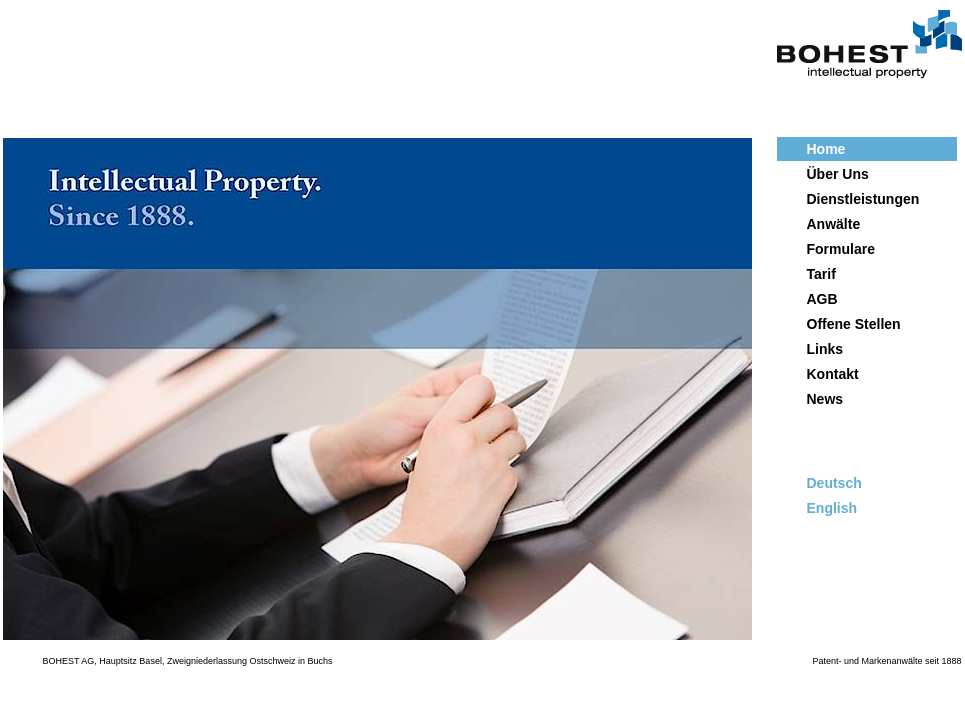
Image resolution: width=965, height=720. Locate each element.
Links (825, 349)
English (832, 508)
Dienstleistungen (863, 199)
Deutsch (834, 483)
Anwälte (834, 224)
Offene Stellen (854, 324)
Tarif (821, 274)
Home (826, 149)
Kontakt (833, 374)
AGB (822, 299)
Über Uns (838, 174)
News (825, 399)
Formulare (841, 249)
